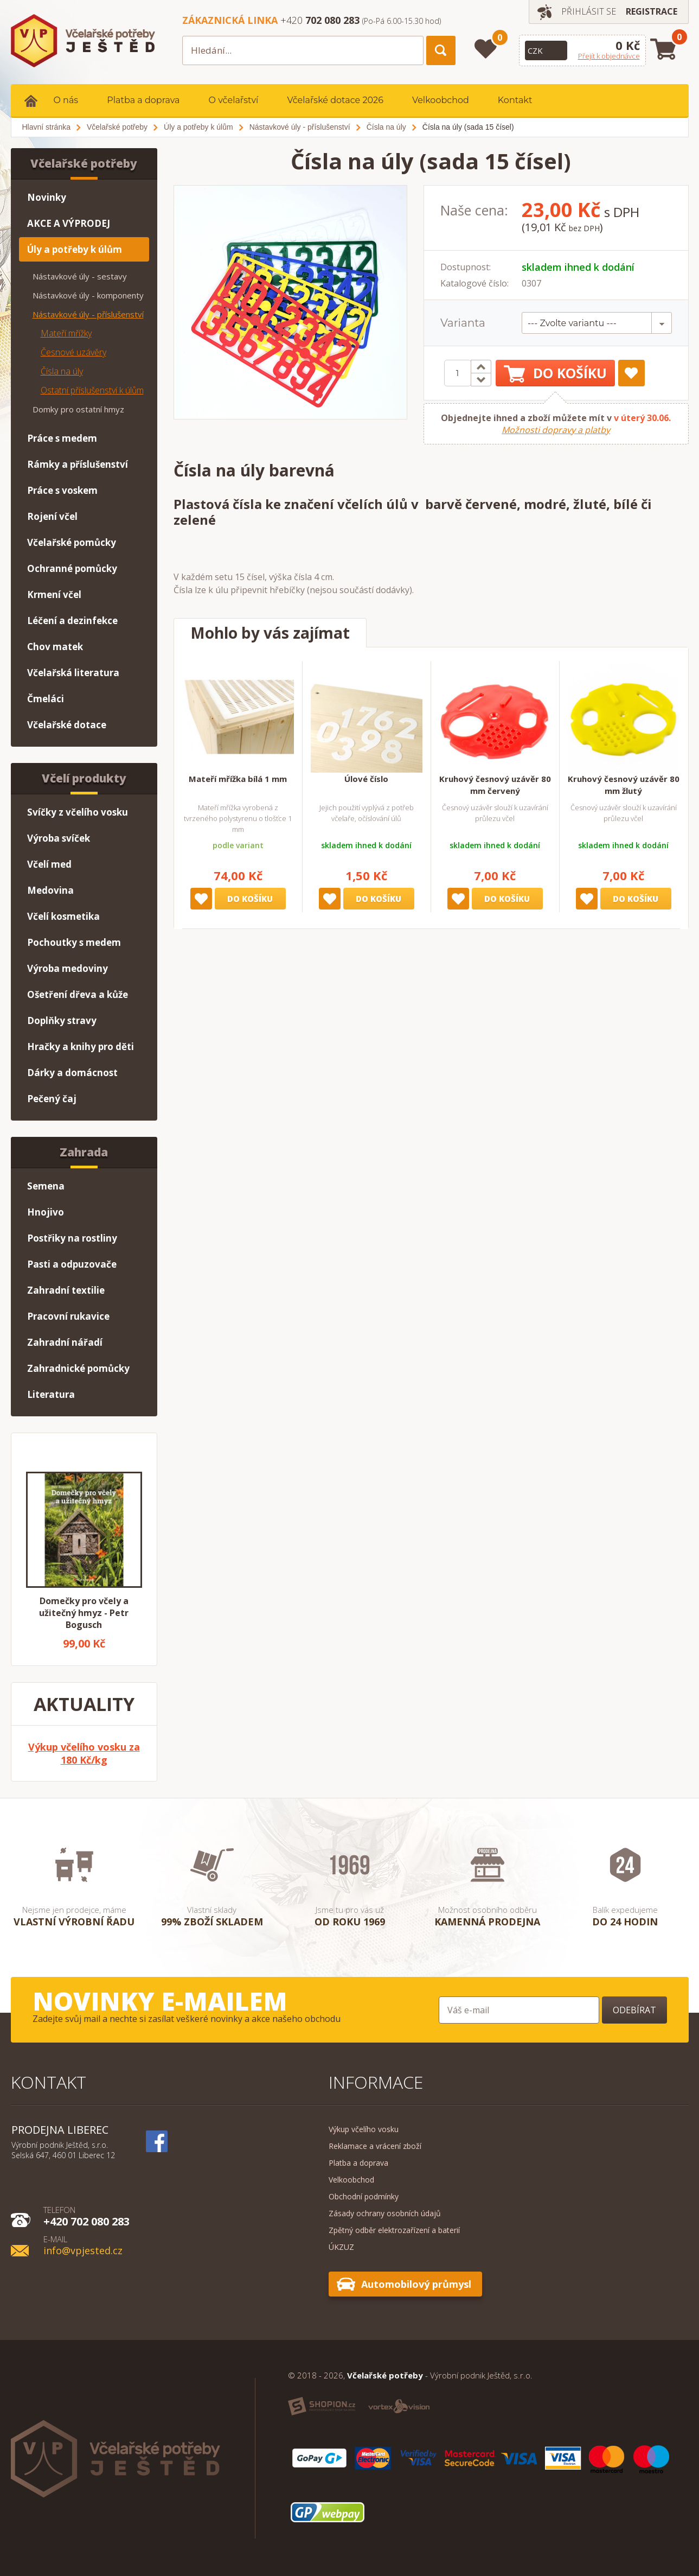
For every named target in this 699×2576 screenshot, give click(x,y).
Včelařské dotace (66, 724)
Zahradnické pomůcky (78, 1368)
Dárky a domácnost (72, 1072)
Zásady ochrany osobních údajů (385, 2213)
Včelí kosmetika (63, 916)
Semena (46, 1186)
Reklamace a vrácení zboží (375, 2146)
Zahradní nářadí (64, 1342)
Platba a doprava (143, 100)
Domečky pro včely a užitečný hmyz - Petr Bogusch (84, 1613)
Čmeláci (45, 698)
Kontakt (515, 100)
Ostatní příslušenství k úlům (92, 390)
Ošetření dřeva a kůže (77, 994)
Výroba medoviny (67, 968)
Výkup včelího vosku (364, 2129)
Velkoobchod (440, 100)
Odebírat (634, 2010)
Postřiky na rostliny (72, 1238)
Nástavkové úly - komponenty (88, 295)
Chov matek (55, 646)
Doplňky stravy (62, 1020)
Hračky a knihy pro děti (80, 1046)
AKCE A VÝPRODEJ (68, 223)
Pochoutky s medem (74, 942)
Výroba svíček (58, 838)
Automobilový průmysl (416, 2284)
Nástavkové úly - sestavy (80, 276)
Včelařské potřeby (83, 163)
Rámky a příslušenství (77, 464)
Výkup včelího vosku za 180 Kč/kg (84, 1753)
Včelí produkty (84, 778)
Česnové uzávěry (73, 352)
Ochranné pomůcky (72, 568)
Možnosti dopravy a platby (556, 430)
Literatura (51, 1394)
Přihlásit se (588, 11)
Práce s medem (62, 438)
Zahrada (84, 1152)
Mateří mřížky (66, 333)
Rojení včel (52, 516)
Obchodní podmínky (364, 2196)
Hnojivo (45, 1212)
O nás (66, 100)
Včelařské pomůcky (71, 542)
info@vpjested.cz (83, 2245)
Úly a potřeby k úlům (74, 249)
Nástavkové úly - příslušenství (88, 314)
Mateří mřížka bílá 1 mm (238, 778)
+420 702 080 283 (86, 2215)
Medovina (50, 890)
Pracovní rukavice (68, 1316)
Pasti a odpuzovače (72, 1264)
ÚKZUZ (341, 2247)
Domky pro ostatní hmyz (78, 409)
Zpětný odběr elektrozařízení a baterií (394, 2230)
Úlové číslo (366, 778)
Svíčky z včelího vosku (77, 812)
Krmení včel (54, 594)
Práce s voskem (62, 490)
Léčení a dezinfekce (72, 620)
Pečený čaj (51, 1098)
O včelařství (234, 100)
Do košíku (555, 373)
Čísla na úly (62, 371)
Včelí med (49, 864)
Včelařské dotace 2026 (335, 100)
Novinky (46, 197)
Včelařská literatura (73, 672)
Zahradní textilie (66, 1290)
